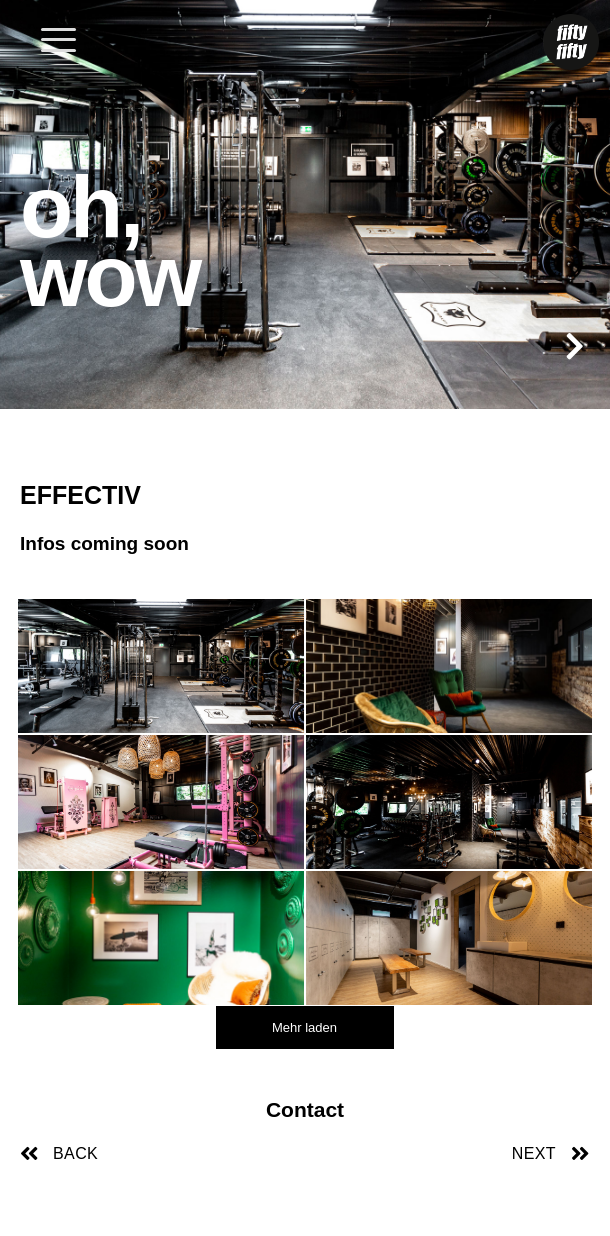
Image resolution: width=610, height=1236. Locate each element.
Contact (305, 1109)
